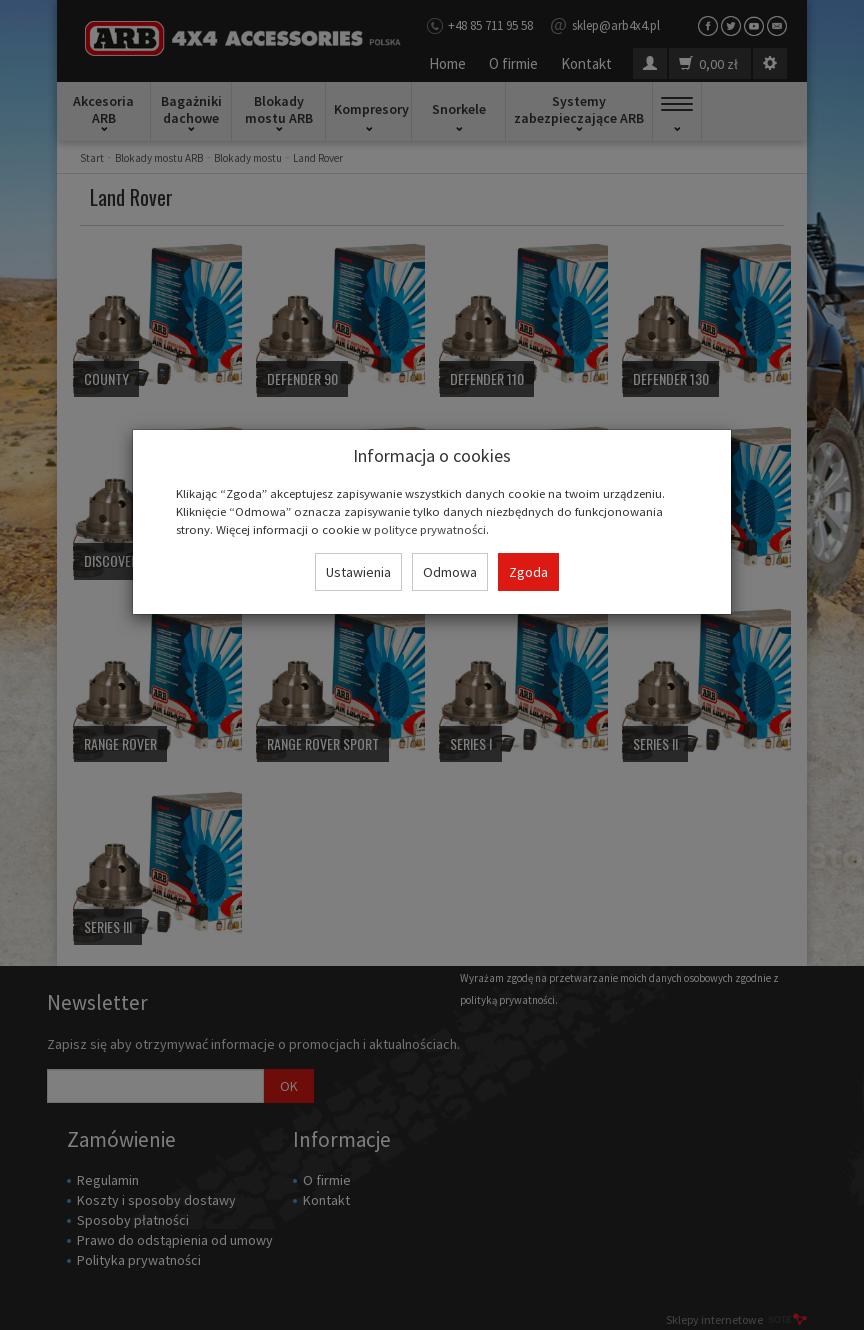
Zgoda (528, 572)
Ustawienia (358, 572)
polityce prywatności (430, 529)
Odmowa (450, 572)
